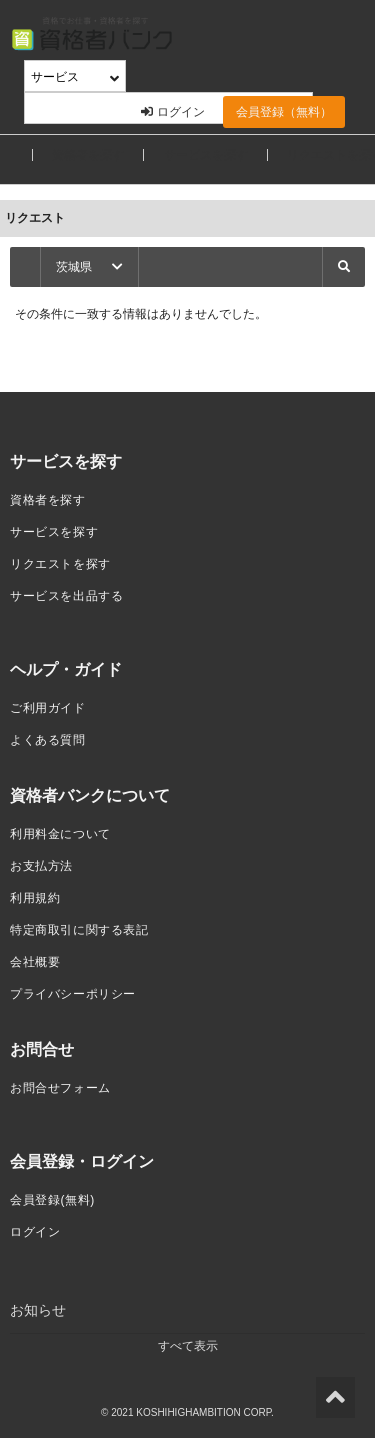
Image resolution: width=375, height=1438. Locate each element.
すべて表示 (188, 1346)
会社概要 (35, 962)
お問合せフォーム (60, 1088)
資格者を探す (88, 155)
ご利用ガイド (48, 708)
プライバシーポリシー (73, 994)
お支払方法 (41, 866)
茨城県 (89, 267)
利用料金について (60, 834)
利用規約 (35, 898)
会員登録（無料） (284, 112)
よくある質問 (48, 740)
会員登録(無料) (52, 1200)
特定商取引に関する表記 (79, 930)
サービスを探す (206, 155)
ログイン (173, 112)
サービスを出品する (66, 596)
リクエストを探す (60, 564)
